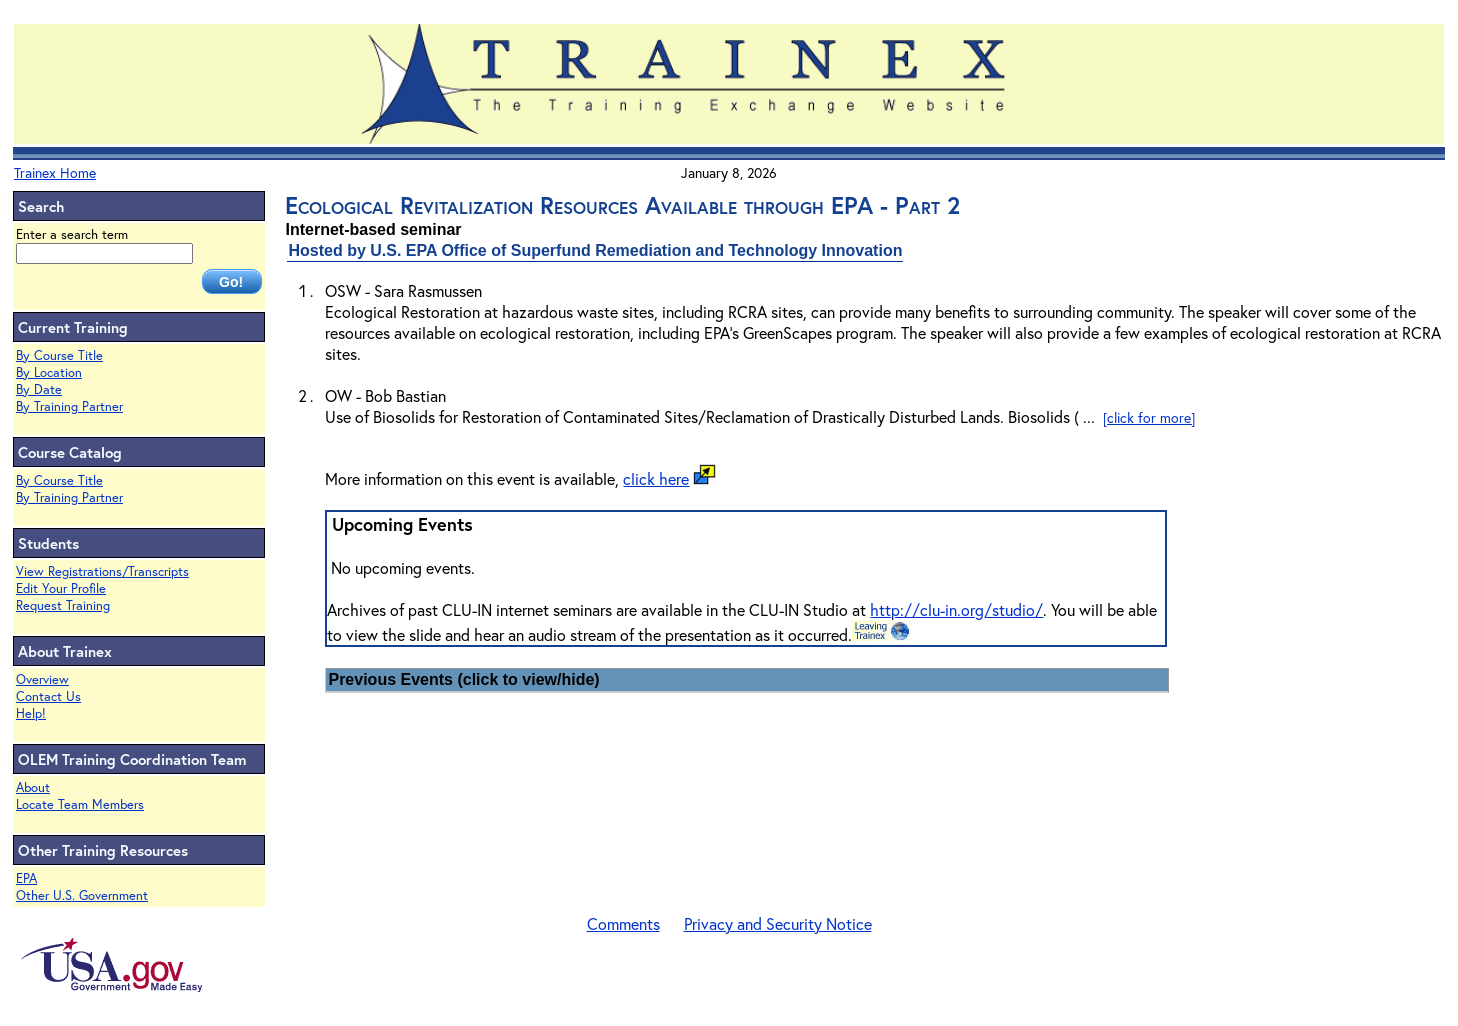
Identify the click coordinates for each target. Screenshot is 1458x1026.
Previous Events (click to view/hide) (463, 679)
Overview (42, 679)
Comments (623, 923)
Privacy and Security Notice (778, 923)
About (33, 787)
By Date (39, 389)
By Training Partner (69, 406)
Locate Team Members (80, 804)
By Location (49, 372)
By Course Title (59, 355)
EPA (26, 878)
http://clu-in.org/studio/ (956, 609)
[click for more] (1149, 417)
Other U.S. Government (82, 895)
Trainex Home (55, 172)
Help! (31, 713)
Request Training (63, 605)
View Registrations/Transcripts (102, 571)
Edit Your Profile (61, 588)
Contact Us (48, 696)
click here (656, 478)
